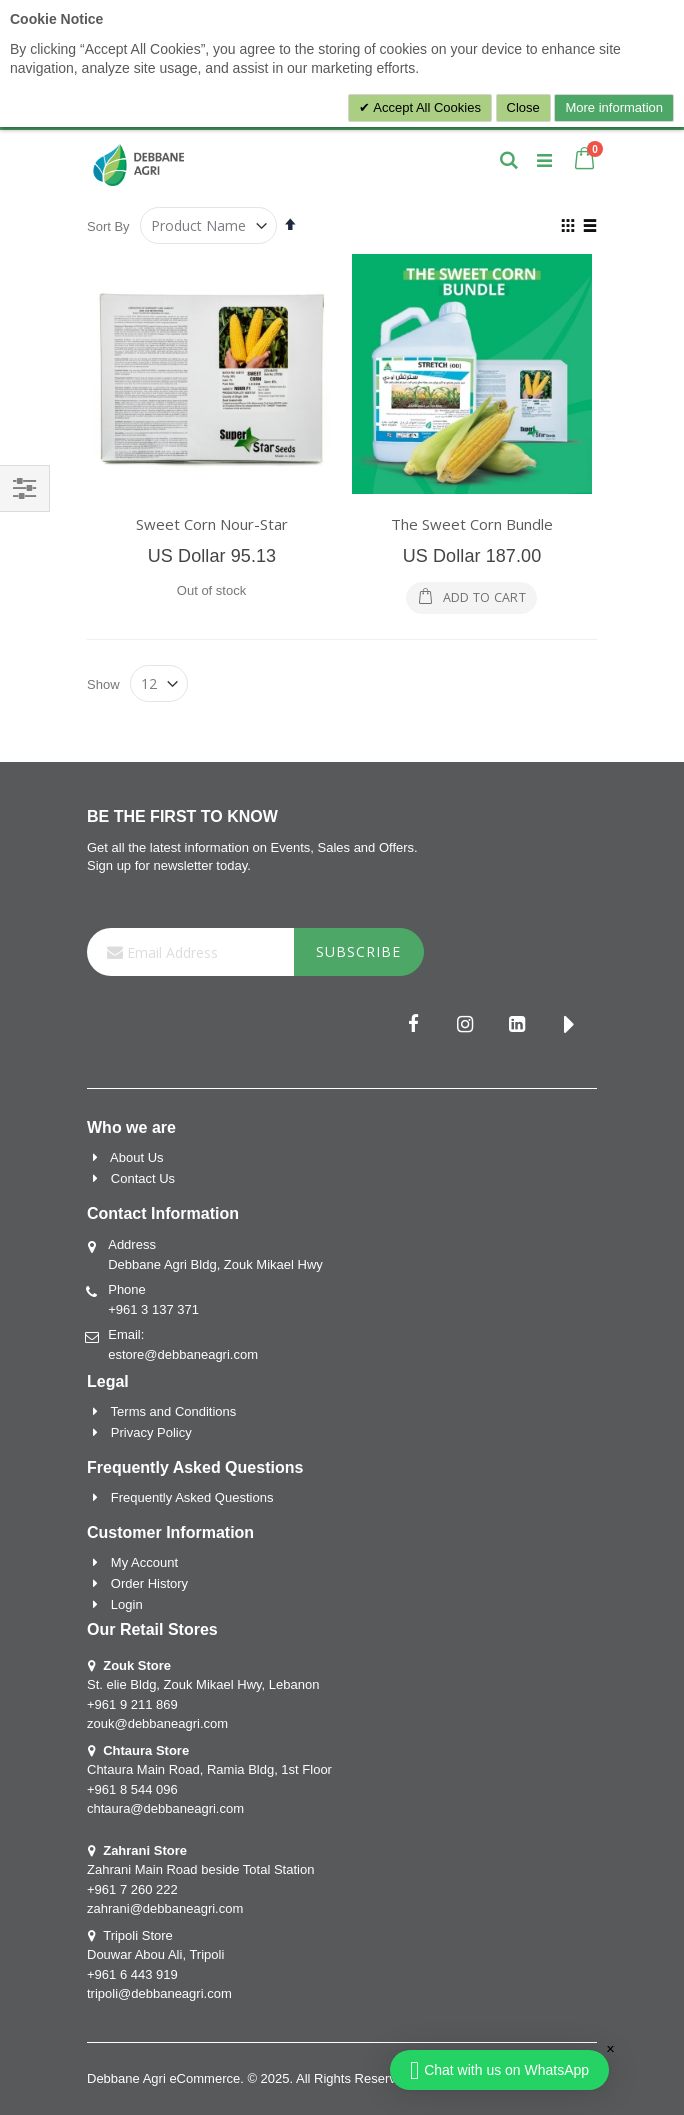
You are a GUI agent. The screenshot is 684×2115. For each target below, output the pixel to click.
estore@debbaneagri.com (183, 1354)
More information (614, 107)
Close (523, 107)
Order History (149, 1583)
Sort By (108, 226)
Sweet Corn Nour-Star (212, 524)
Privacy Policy (151, 1432)
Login (127, 1604)
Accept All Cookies (425, 107)
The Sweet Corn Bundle (472, 524)
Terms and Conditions (174, 1411)
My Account (144, 1562)
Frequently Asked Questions (192, 1497)
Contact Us (143, 1178)
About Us (136, 1157)
